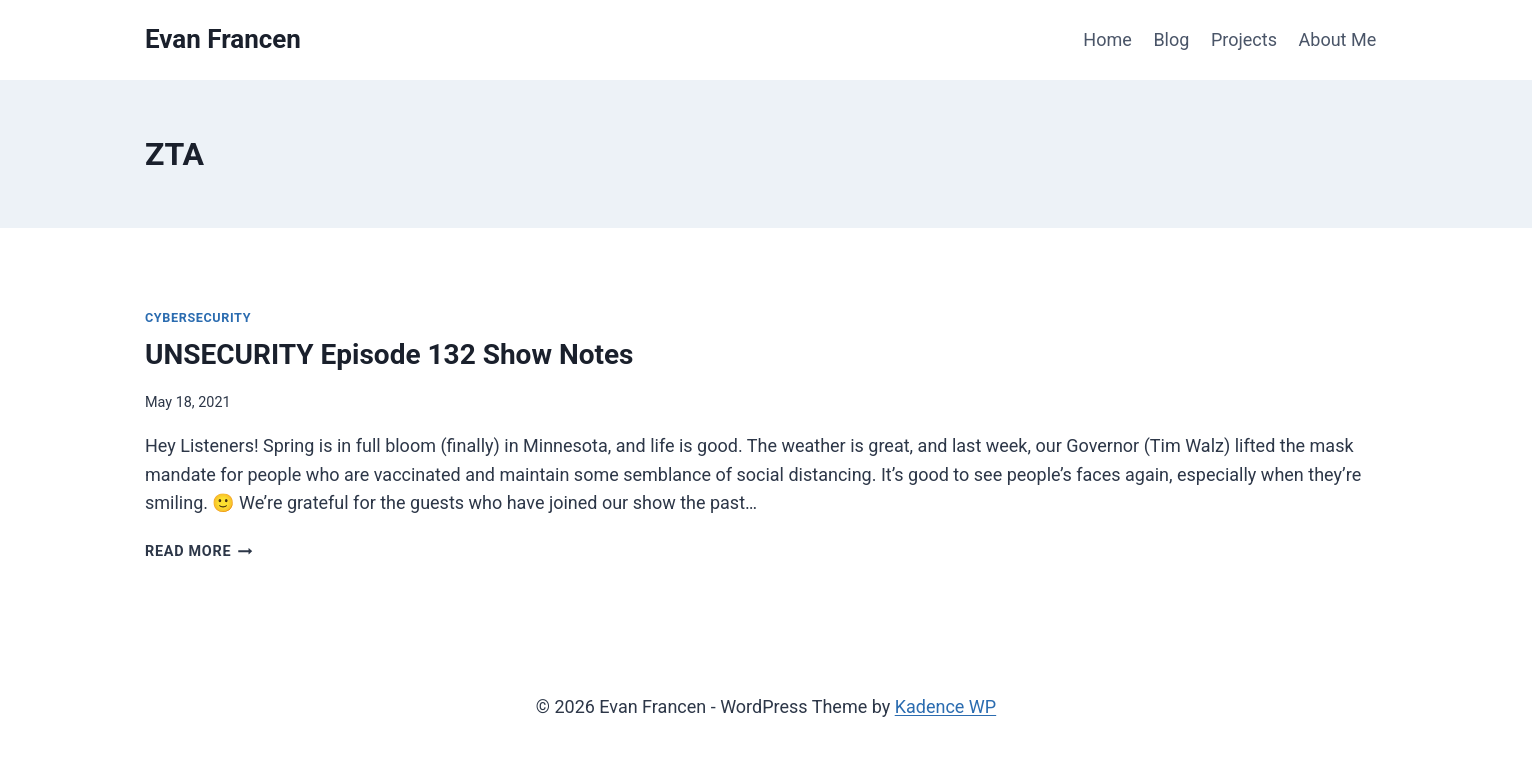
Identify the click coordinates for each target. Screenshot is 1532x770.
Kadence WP (945, 706)
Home (1107, 39)
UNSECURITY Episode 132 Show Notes (389, 354)
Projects (1244, 39)
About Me (1338, 39)
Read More (199, 551)
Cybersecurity (198, 317)
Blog (1171, 39)
